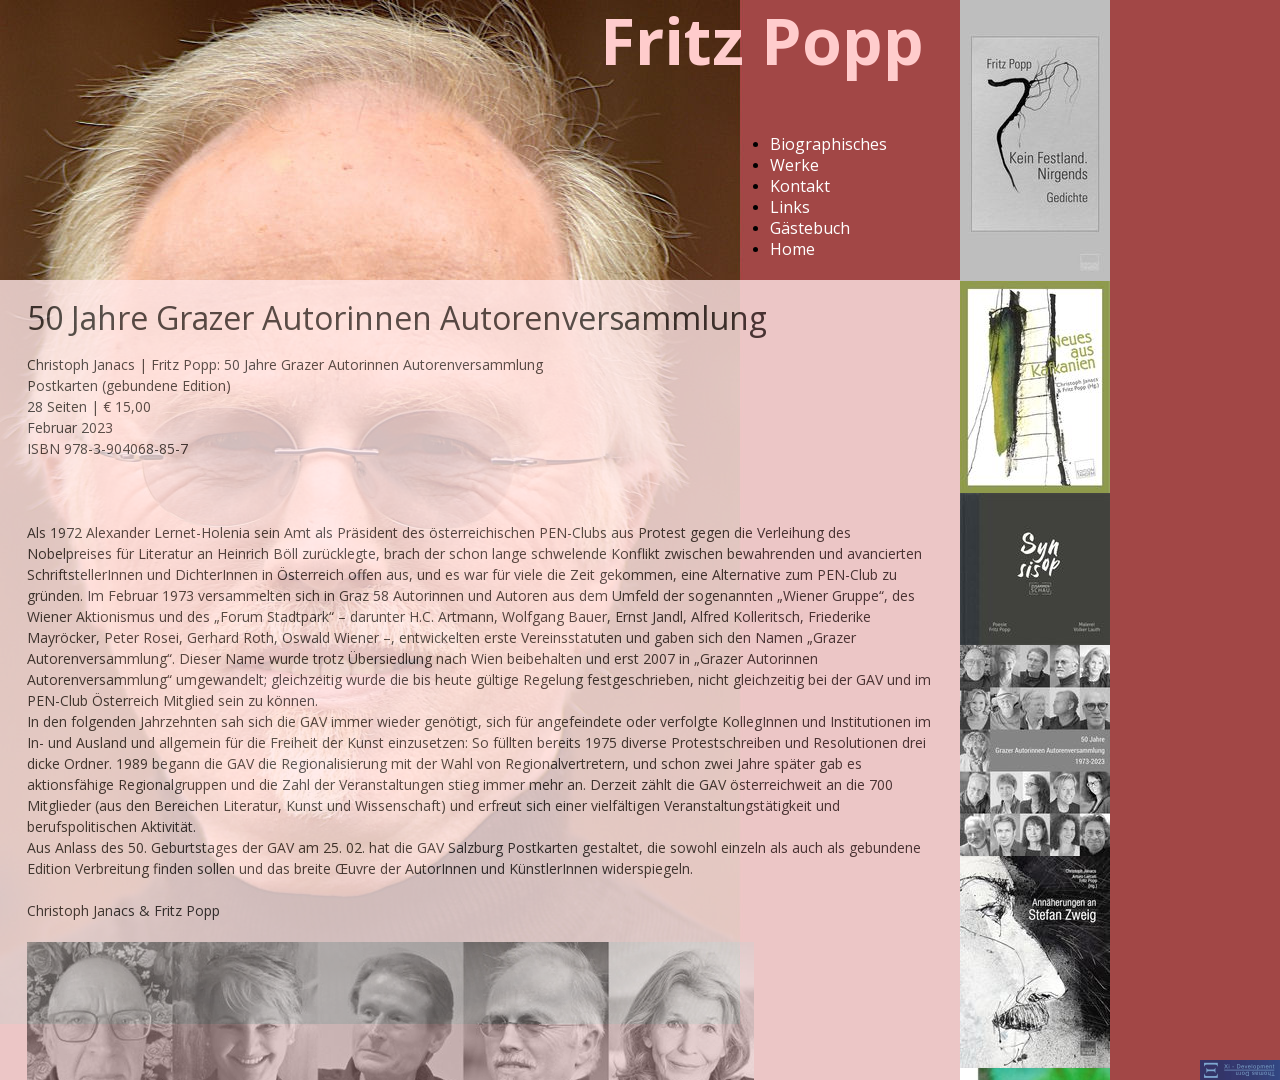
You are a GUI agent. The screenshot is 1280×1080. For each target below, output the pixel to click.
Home (792, 249)
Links (790, 207)
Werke (794, 165)
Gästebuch (810, 228)
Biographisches (828, 144)
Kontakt (800, 186)
